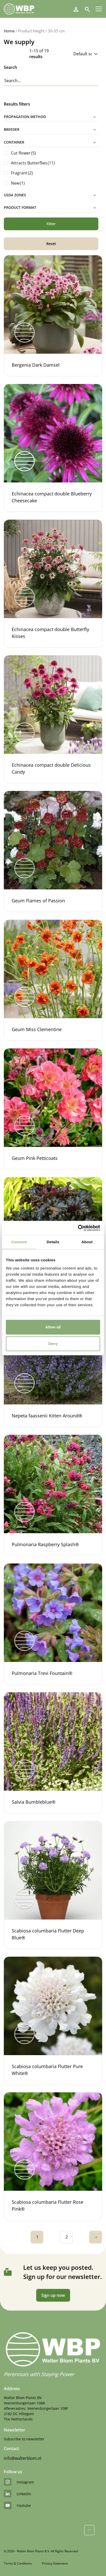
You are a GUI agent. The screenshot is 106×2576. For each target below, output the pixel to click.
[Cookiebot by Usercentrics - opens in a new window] (78, 1228)
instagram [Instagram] (19, 2482)
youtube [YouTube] (17, 2505)
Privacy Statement (55, 2563)
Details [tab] (53, 1242)
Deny (53, 1343)
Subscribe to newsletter (24, 2439)
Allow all (53, 1327)
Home (9, 30)
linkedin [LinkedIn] (17, 2493)
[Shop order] (86, 54)
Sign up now (53, 2295)
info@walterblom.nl (22, 2458)
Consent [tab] (19, 1242)
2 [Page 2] (66, 2237)
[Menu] (98, 8)
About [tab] (86, 1242)
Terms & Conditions (18, 2563)
